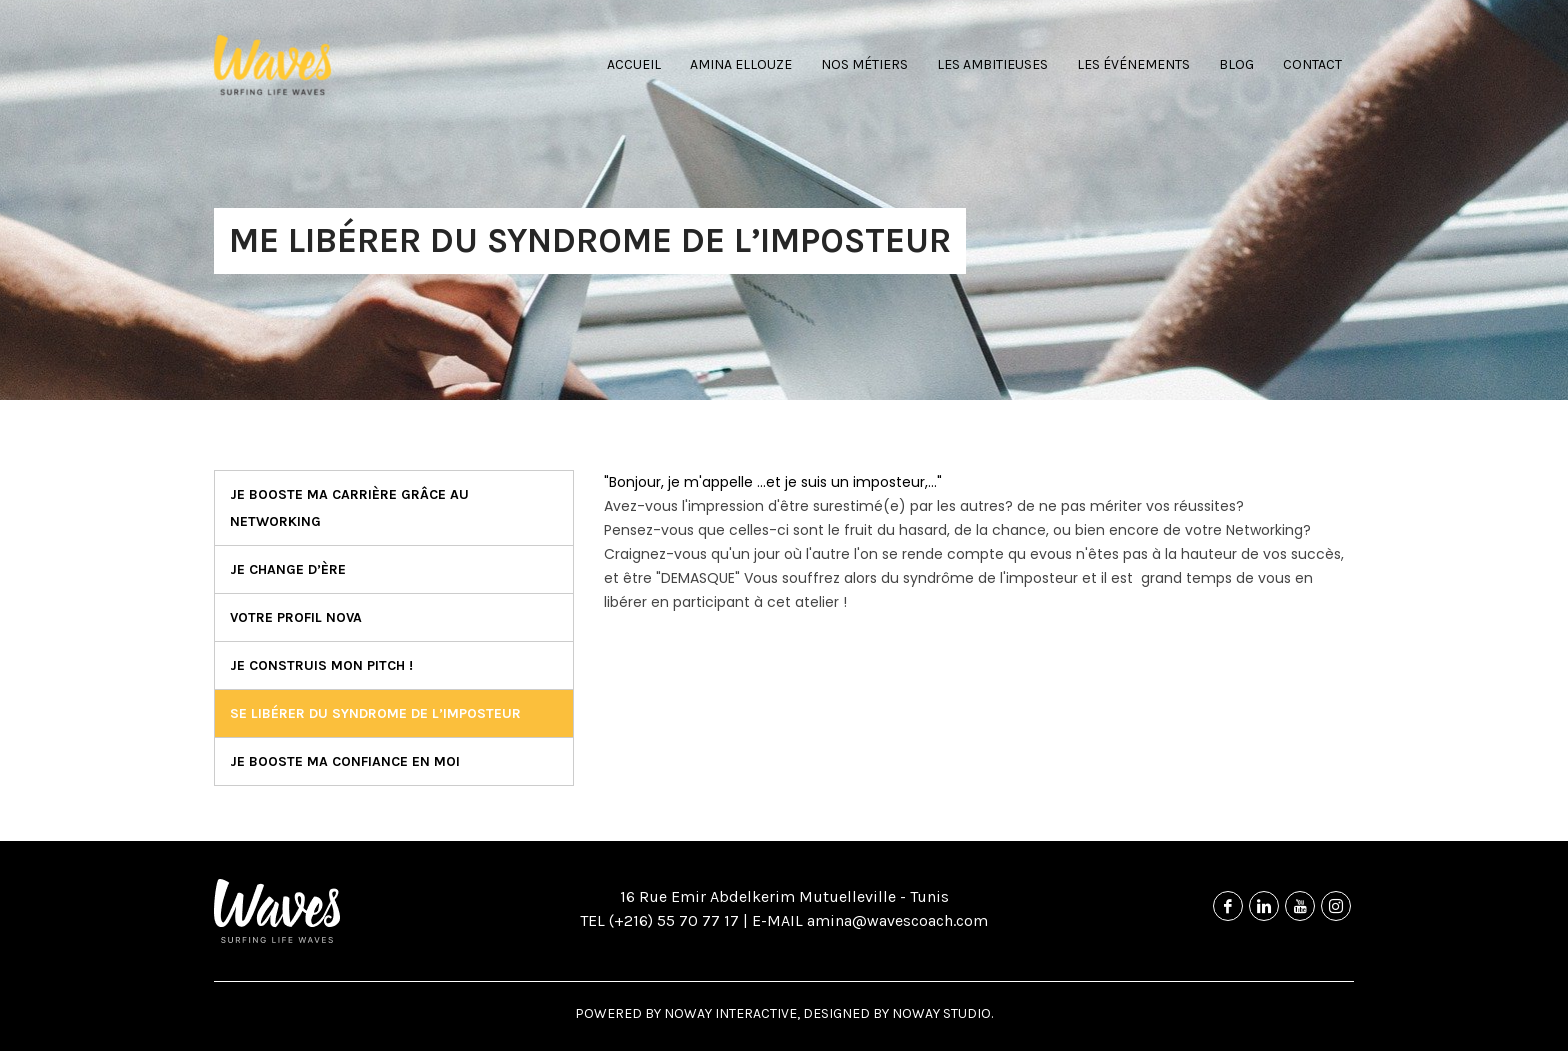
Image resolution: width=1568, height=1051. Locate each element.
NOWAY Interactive (730, 1013)
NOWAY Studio (941, 1013)
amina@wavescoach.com (895, 920)
